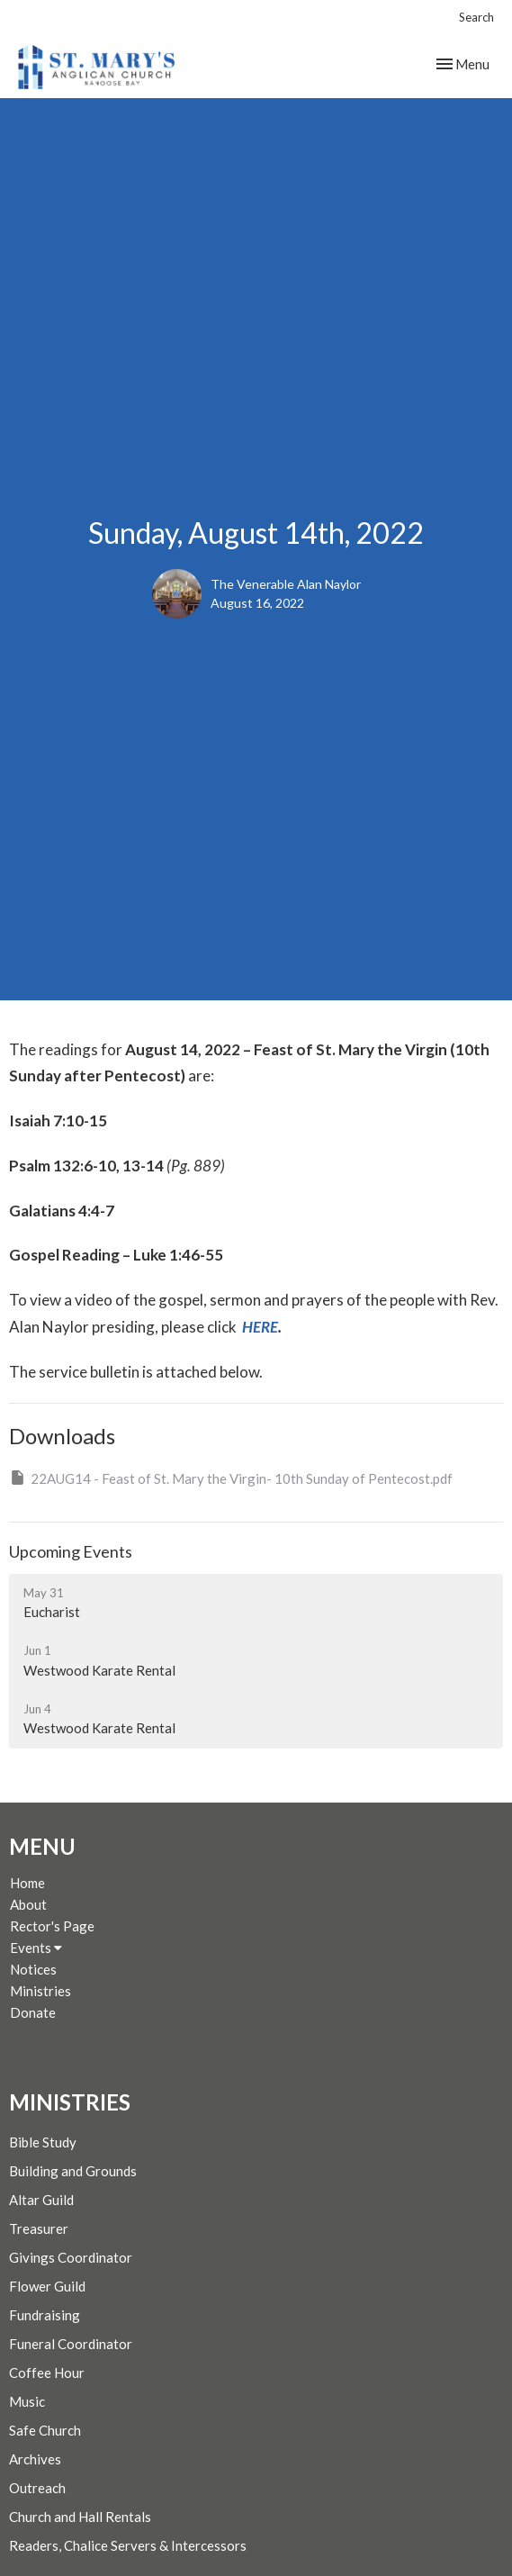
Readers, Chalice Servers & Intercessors (128, 2545)
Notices (33, 1969)
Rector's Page (52, 1926)
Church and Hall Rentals (80, 2516)
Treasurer (38, 2228)
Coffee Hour (47, 2372)
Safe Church (45, 2430)
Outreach (37, 2488)
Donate (33, 2012)
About (28, 1904)
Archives (35, 2459)
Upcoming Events (70, 1551)
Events (36, 1947)
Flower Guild (47, 2286)
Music (27, 2401)
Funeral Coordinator (70, 2344)
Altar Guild (41, 2200)
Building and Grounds (73, 2171)
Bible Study (42, 2142)
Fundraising (44, 2315)
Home (27, 1883)
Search (476, 17)
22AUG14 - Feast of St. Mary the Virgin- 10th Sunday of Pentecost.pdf (231, 1478)
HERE (260, 1326)
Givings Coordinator (70, 2257)
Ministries (40, 1991)
